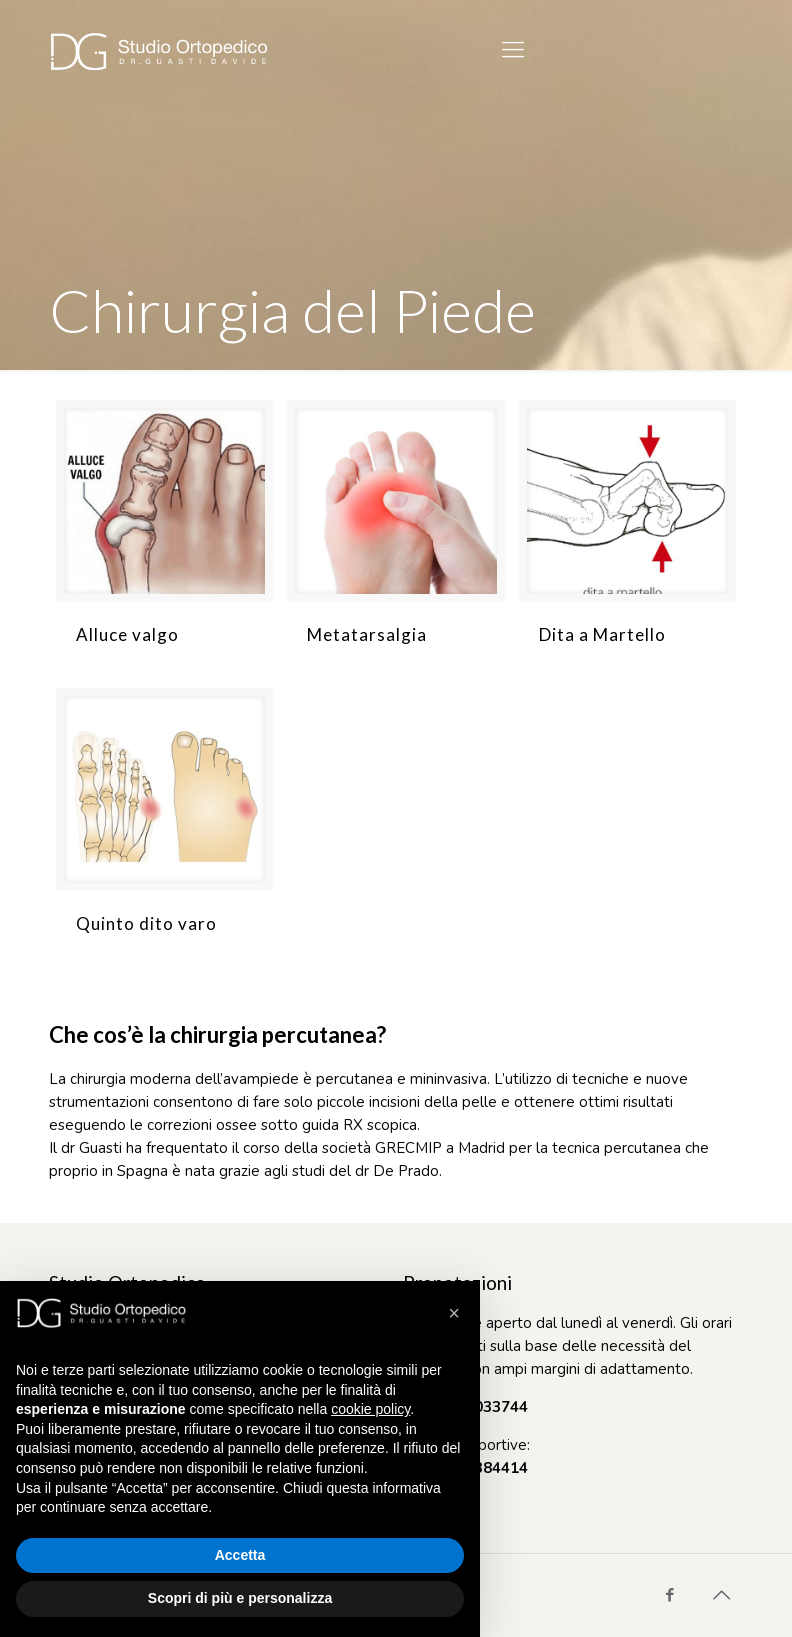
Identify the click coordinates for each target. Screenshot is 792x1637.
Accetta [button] (240, 1555)
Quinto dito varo (146, 923)
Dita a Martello (602, 634)
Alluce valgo (127, 634)
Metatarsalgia (367, 634)
